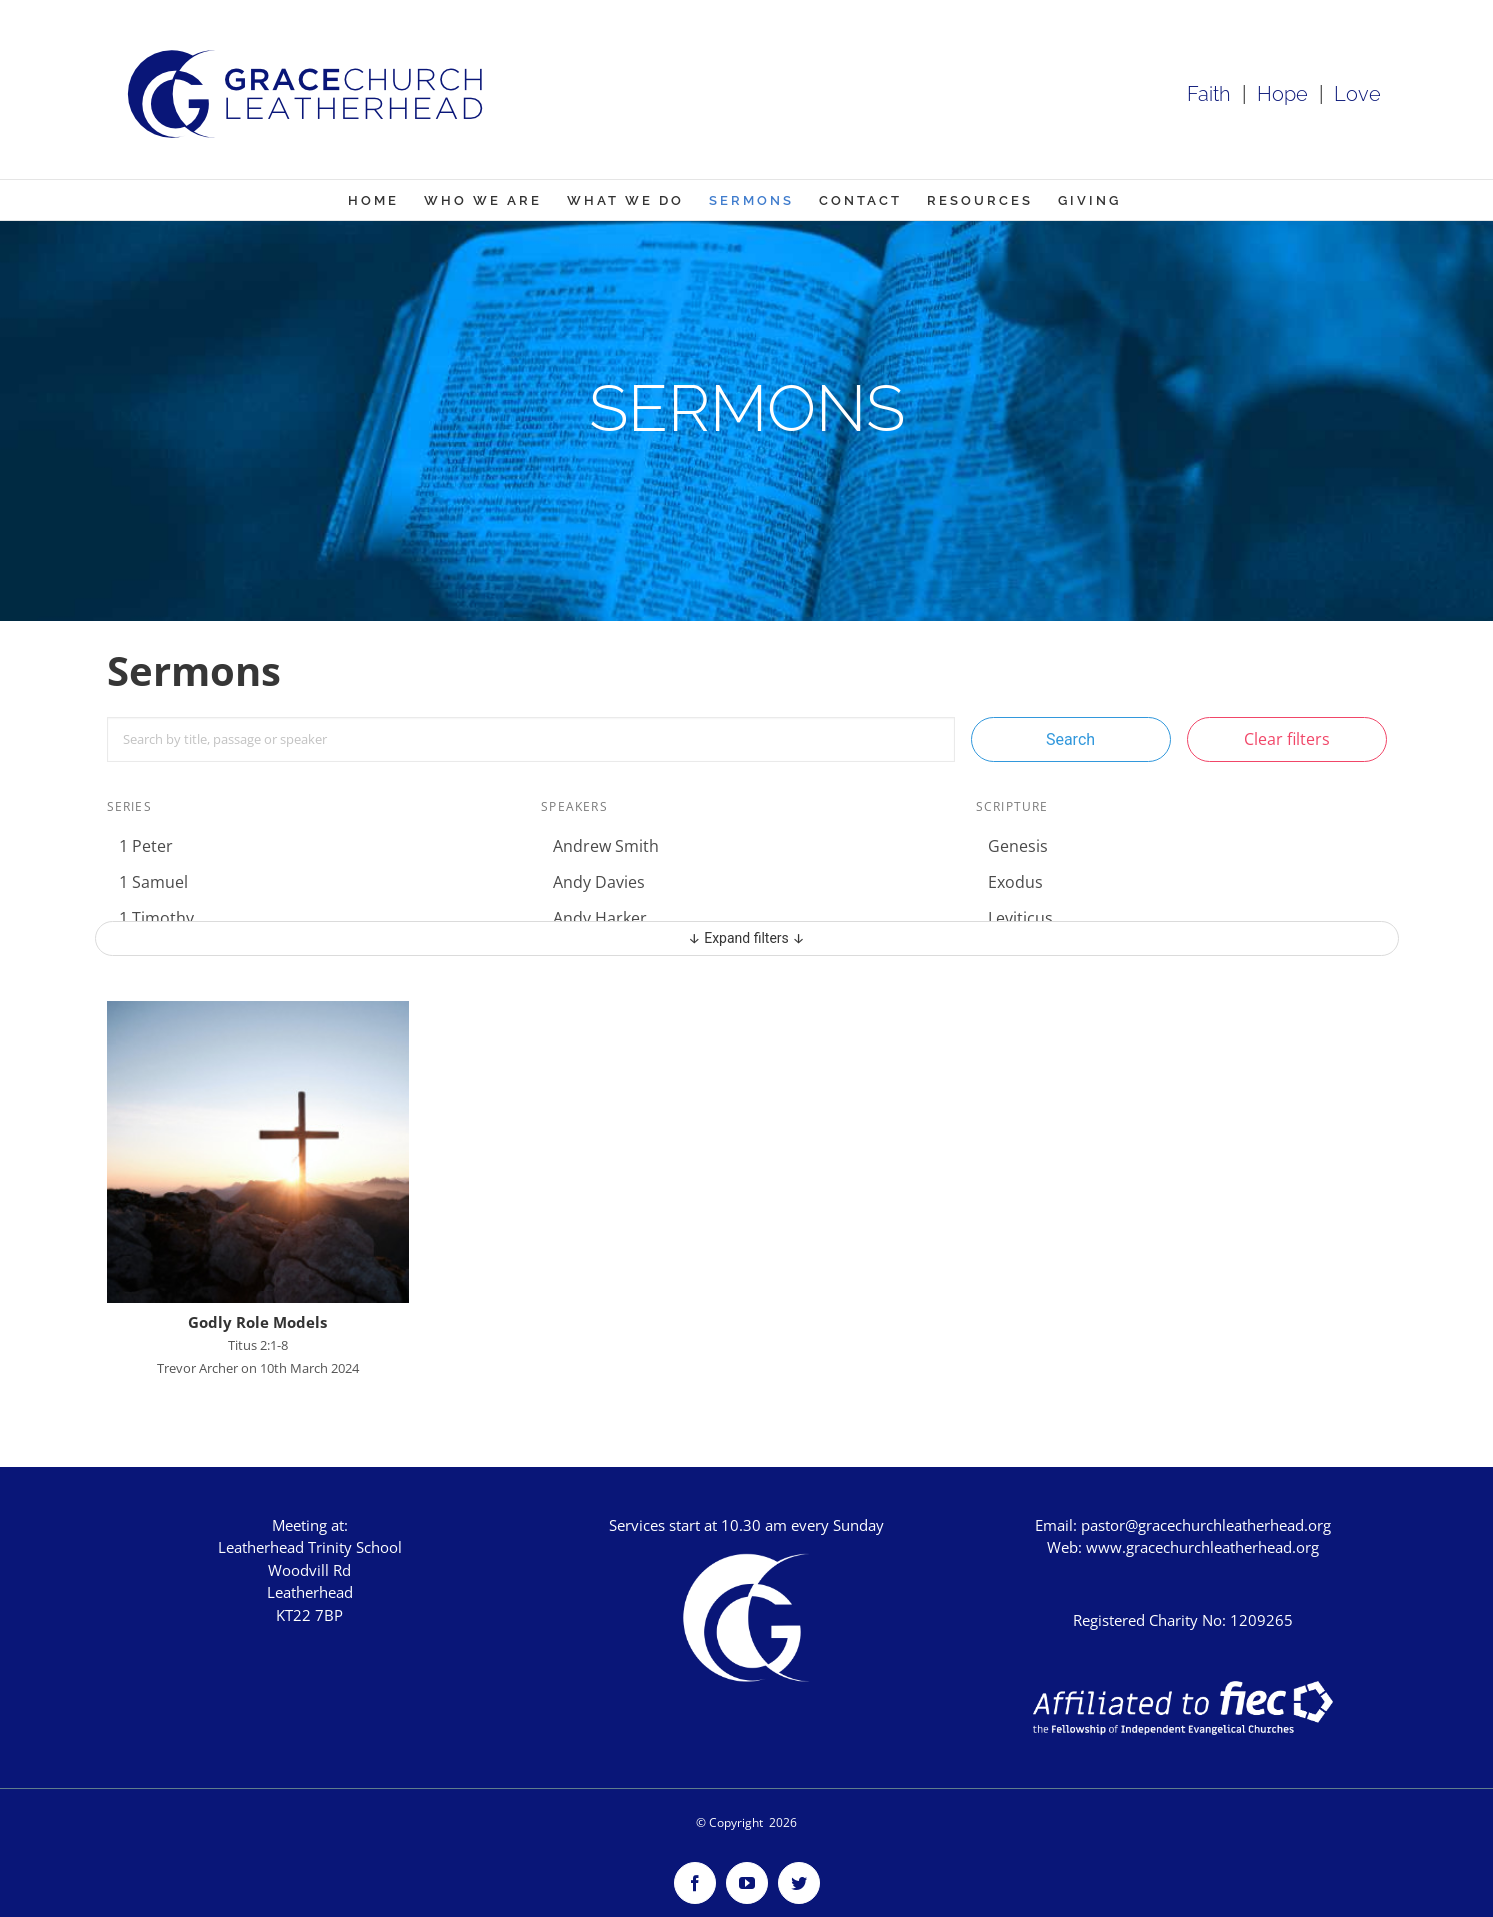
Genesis (1018, 846)
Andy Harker (600, 918)
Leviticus (1020, 918)
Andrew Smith (606, 846)
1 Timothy (156, 918)
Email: (1058, 1525)
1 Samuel (153, 882)
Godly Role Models (257, 1322)
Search (1070, 739)
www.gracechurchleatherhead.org (1202, 1547)
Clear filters (1287, 739)
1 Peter (146, 846)
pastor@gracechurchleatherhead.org (1206, 1525)
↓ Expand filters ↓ (746, 938)
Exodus (1015, 882)
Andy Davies (599, 882)
